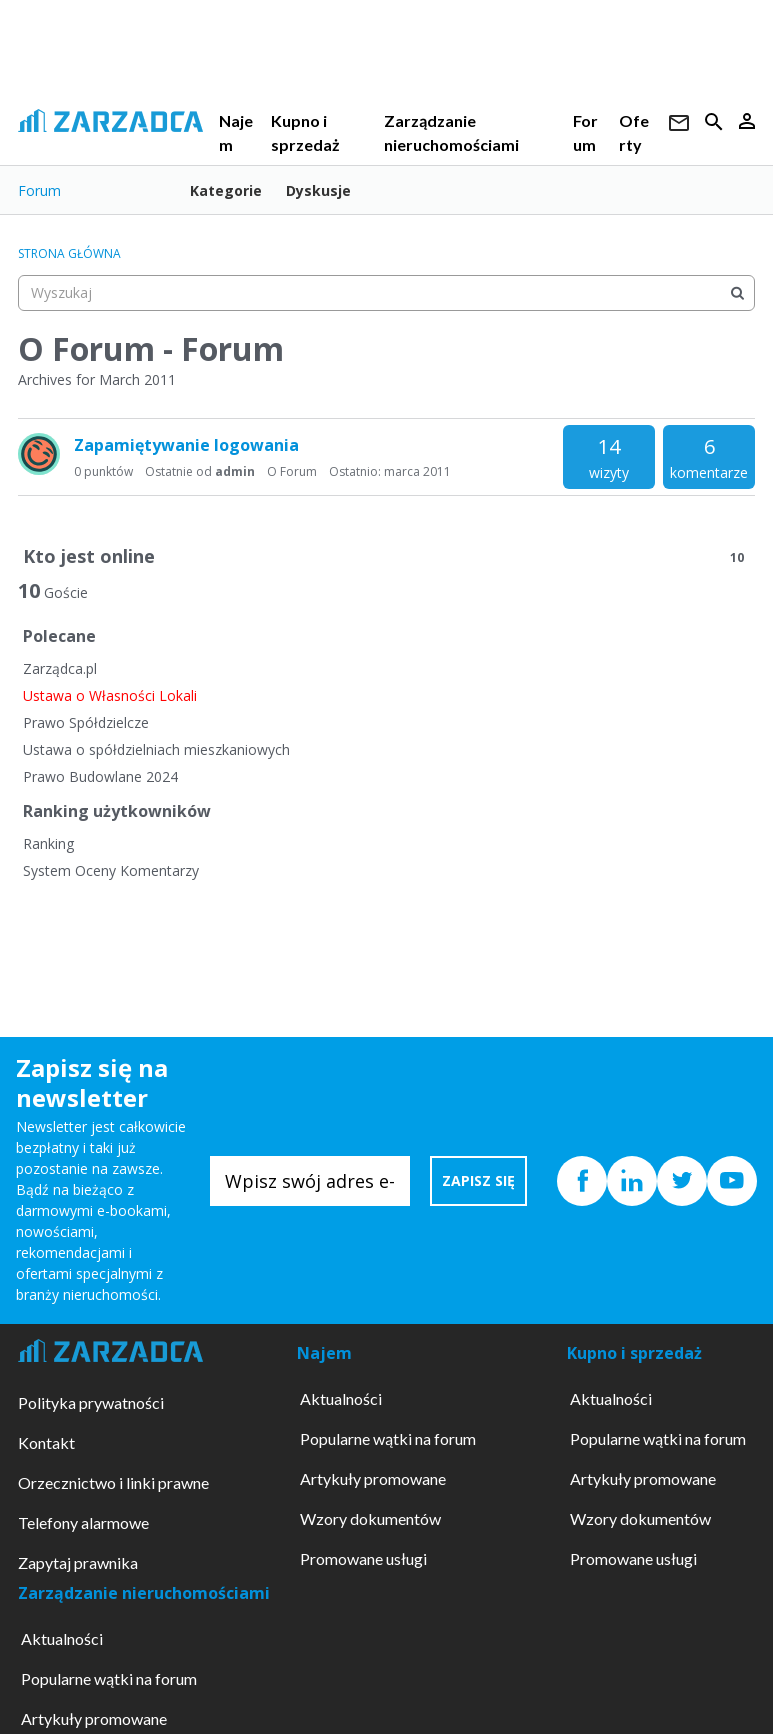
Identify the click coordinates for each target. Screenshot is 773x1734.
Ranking (48, 843)
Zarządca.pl (60, 668)
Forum (39, 190)
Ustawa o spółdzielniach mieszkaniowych (156, 749)
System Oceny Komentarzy (111, 870)
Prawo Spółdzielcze (86, 722)
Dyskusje (318, 190)
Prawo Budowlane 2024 (100, 776)
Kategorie (226, 190)
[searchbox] (386, 293)
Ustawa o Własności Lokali (110, 695)
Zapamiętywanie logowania (186, 445)
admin (235, 471)
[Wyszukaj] (737, 293)
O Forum (292, 471)
